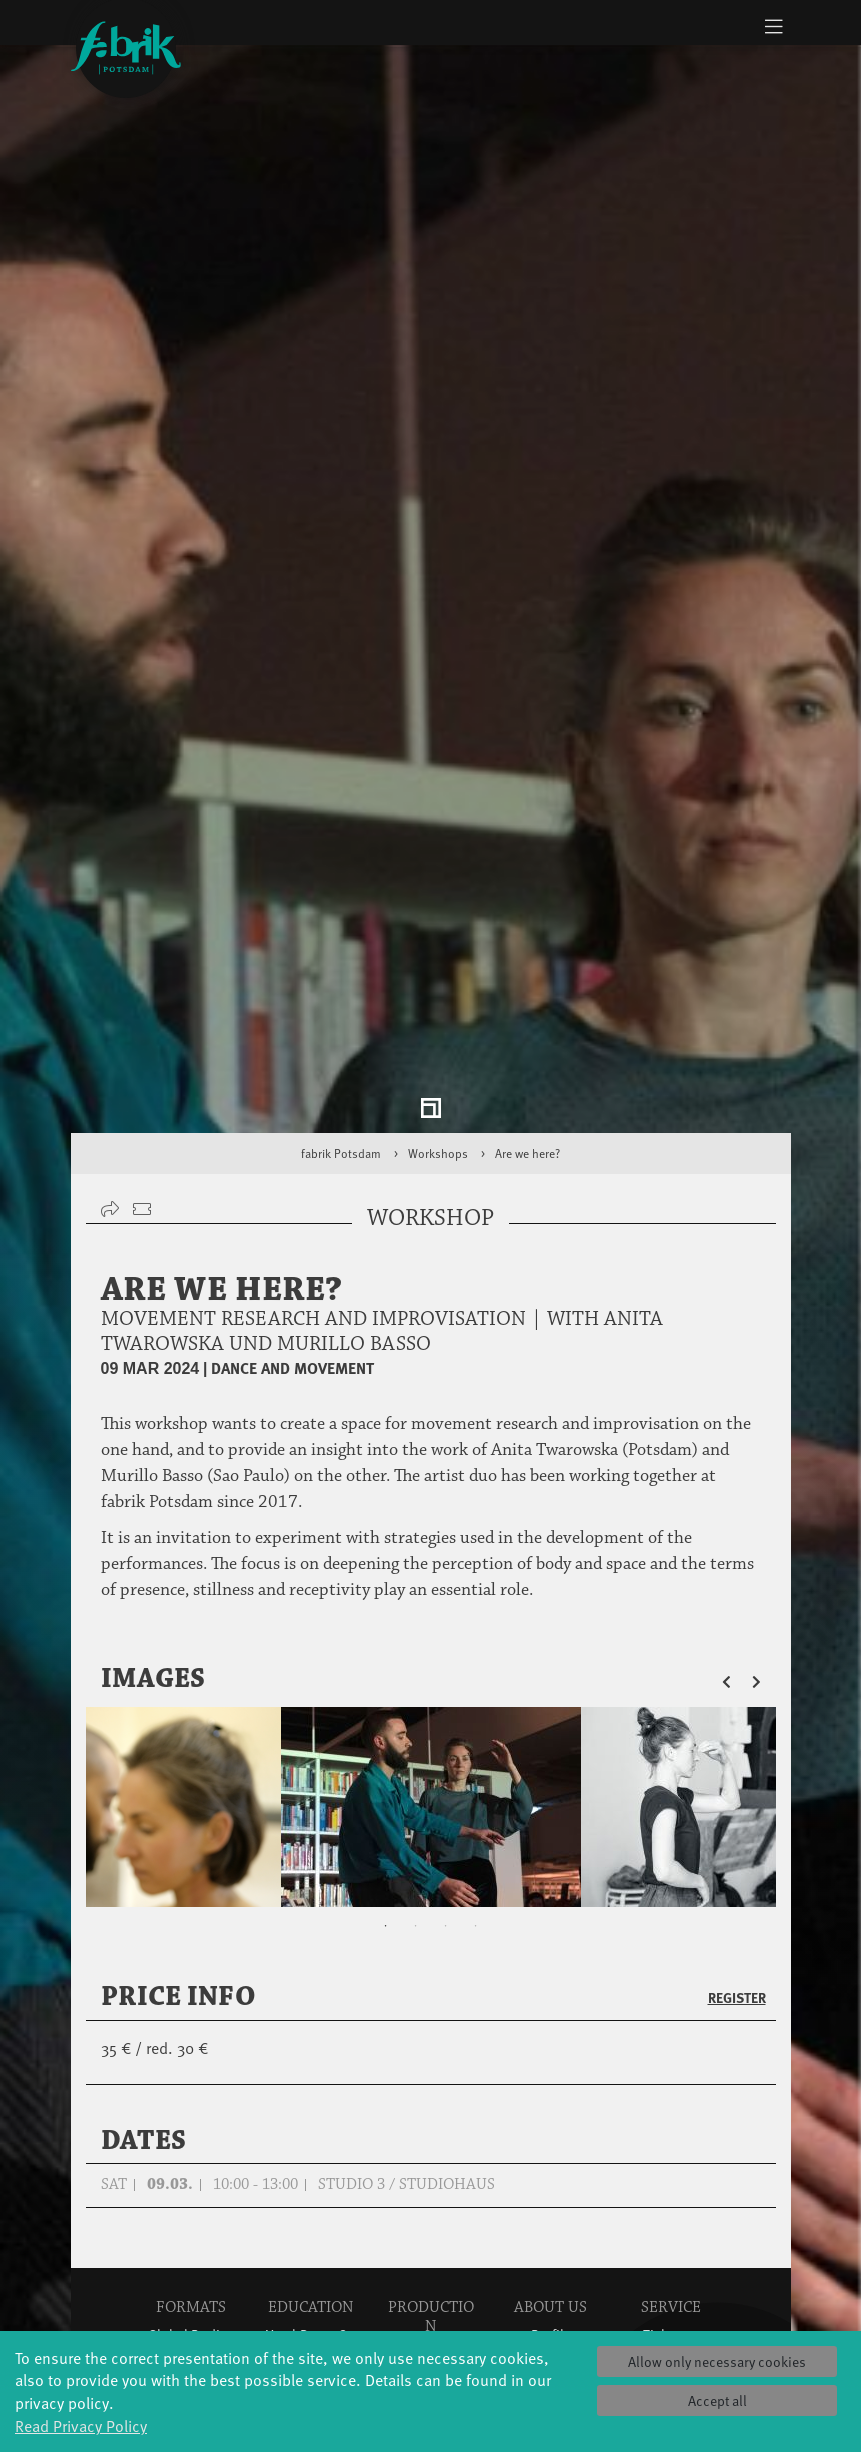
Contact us (671, 2199)
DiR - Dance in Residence (431, 2328)
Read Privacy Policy (81, 2425)
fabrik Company (431, 2248)
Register (737, 1762)
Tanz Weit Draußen (430, 2208)
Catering (671, 2139)
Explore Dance (430, 2118)
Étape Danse (431, 2138)
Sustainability (550, 2199)
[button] (737, 1444)
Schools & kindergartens (311, 2129)
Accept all (717, 2400)
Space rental (670, 2179)
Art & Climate (191, 2139)
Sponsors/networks (566, 2159)
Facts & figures (550, 2139)
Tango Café (190, 2279)
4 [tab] (476, 1691)
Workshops (438, 918)
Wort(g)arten (190, 2319)
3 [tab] (446, 1691)
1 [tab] (386, 1691)
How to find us (670, 2159)
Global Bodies (191, 2099)
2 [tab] (416, 1691)
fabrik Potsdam (341, 918)
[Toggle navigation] (774, 26)
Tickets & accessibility (671, 2109)
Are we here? (527, 918)
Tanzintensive (310, 2159)
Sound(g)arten (191, 2299)
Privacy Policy (671, 2219)
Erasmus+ (311, 2219)
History (550, 2119)
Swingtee (190, 2259)
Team (550, 2179)
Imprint (671, 2239)
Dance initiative (430, 2288)
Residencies (431, 2158)
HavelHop (190, 2199)
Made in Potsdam (190, 2169)
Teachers (311, 2199)
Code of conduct (551, 2229)
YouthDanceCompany (330, 2099)
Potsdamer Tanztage (190, 2229)
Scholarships (310, 2179)
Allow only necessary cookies (717, 2361)
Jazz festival (191, 2119)
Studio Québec (431, 2178)
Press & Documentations (676, 2269)
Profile (551, 2099)
